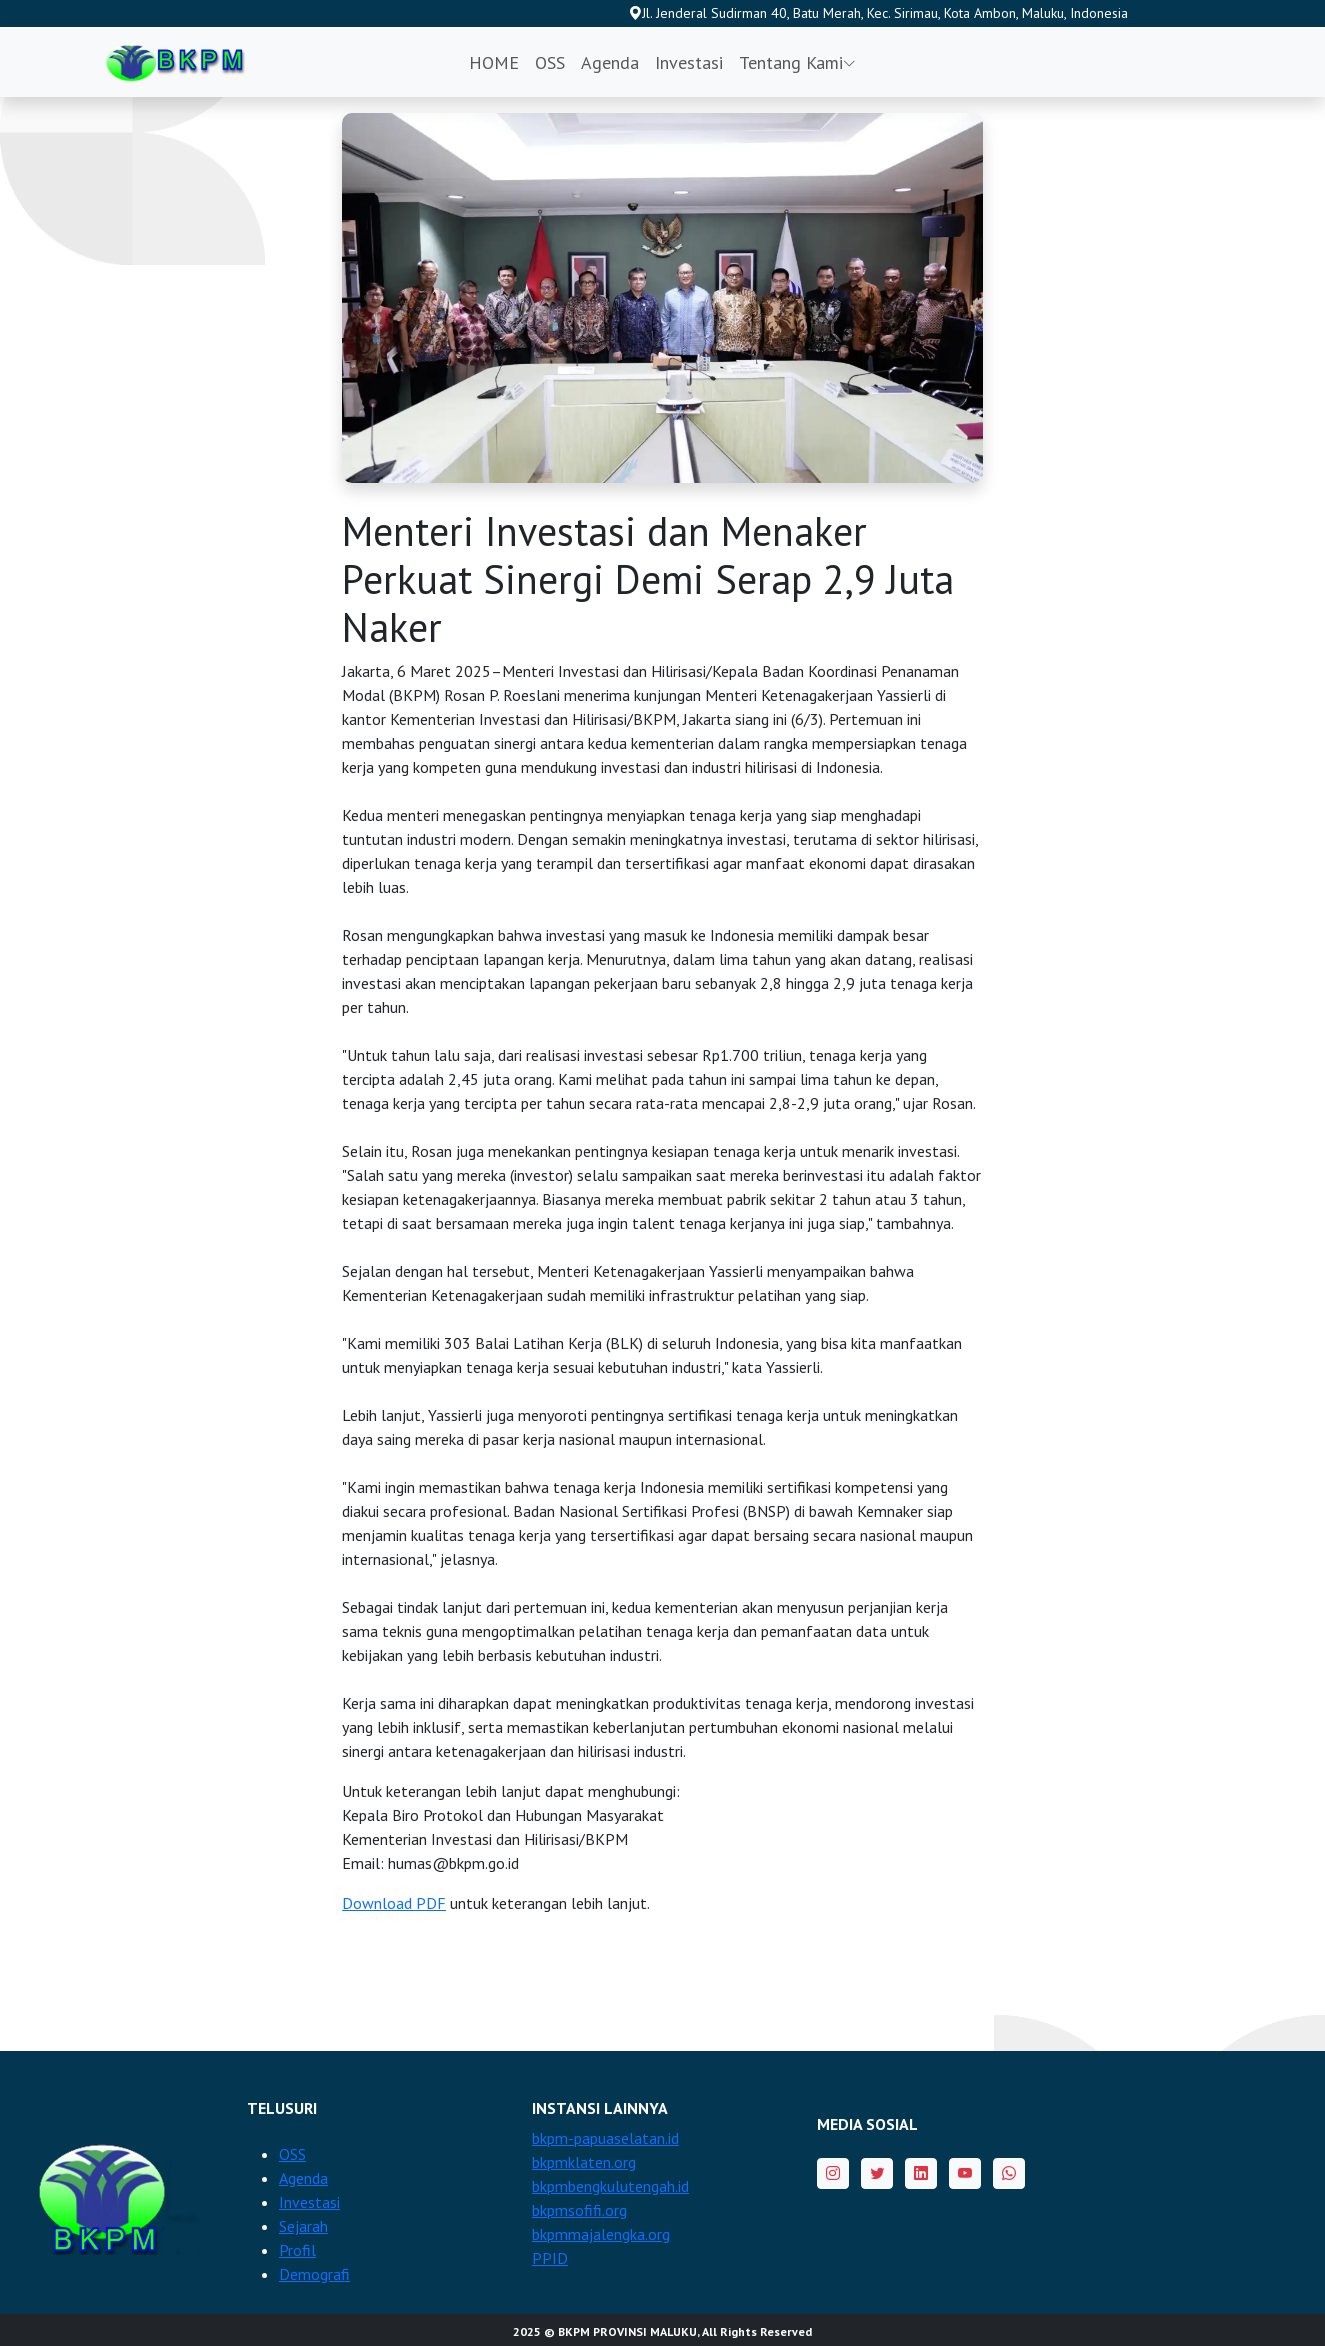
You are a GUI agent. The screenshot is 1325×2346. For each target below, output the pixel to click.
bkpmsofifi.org (579, 2210)
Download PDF (394, 1903)
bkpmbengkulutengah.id (610, 2186)
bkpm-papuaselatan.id (605, 2138)
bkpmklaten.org (584, 2162)
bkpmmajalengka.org (601, 2234)
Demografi (314, 2274)
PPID (550, 2258)
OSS (550, 62)
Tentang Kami (797, 62)
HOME (494, 62)
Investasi (689, 62)
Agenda (610, 62)
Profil (297, 2250)
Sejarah (303, 2226)
